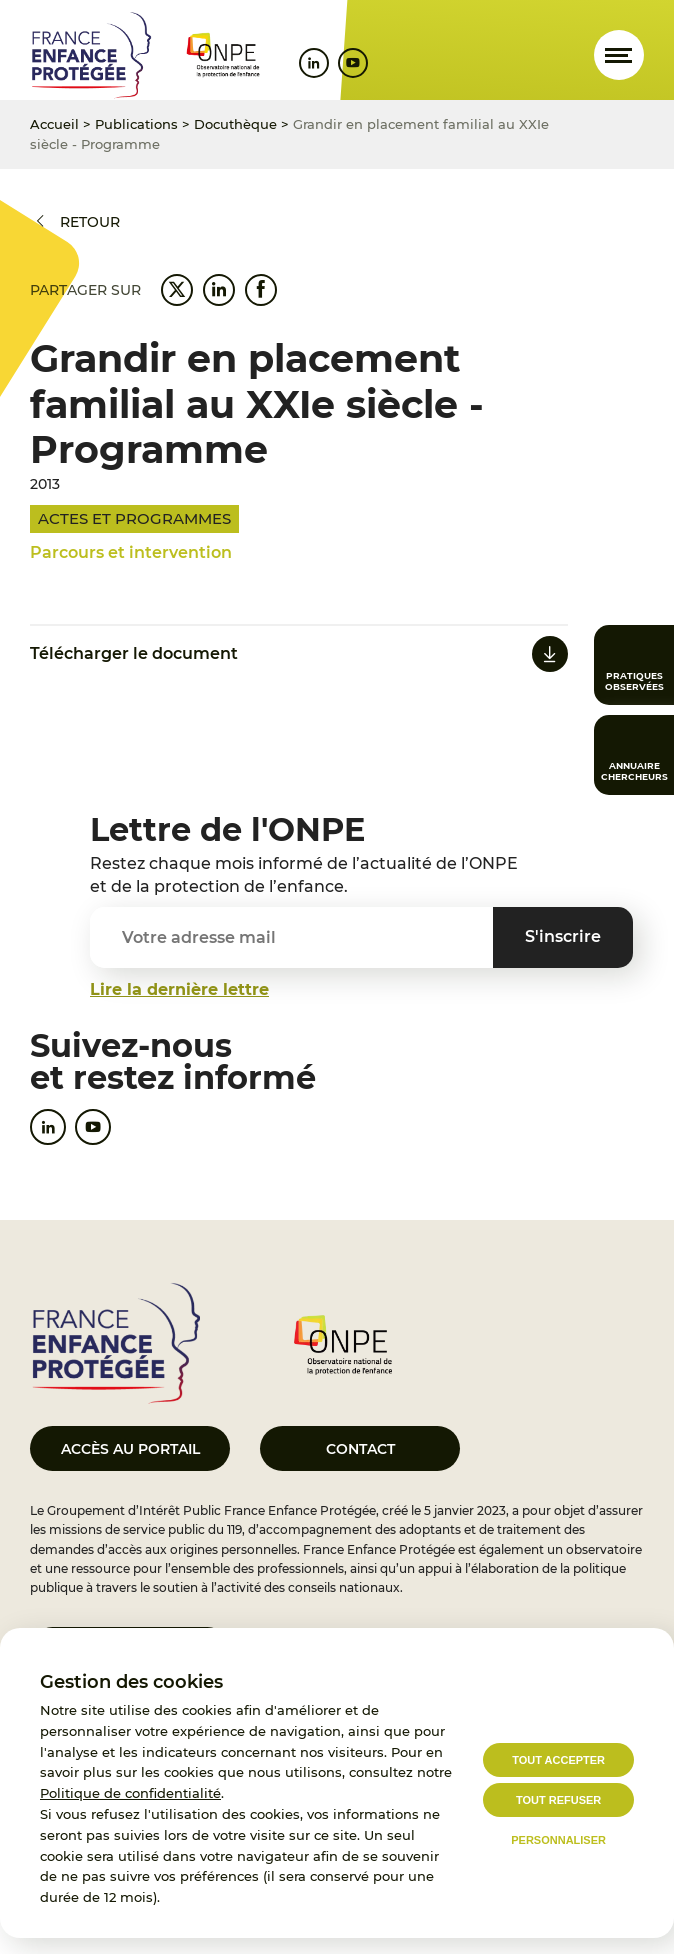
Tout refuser (558, 1800)
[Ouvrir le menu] (619, 55)
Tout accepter (558, 1760)
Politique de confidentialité (130, 1793)
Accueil (54, 124)
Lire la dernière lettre (179, 989)
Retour (90, 222)
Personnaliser (558, 1840)
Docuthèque (235, 124)
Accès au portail (130, 1449)
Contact (360, 1449)
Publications (136, 124)
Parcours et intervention (131, 552)
